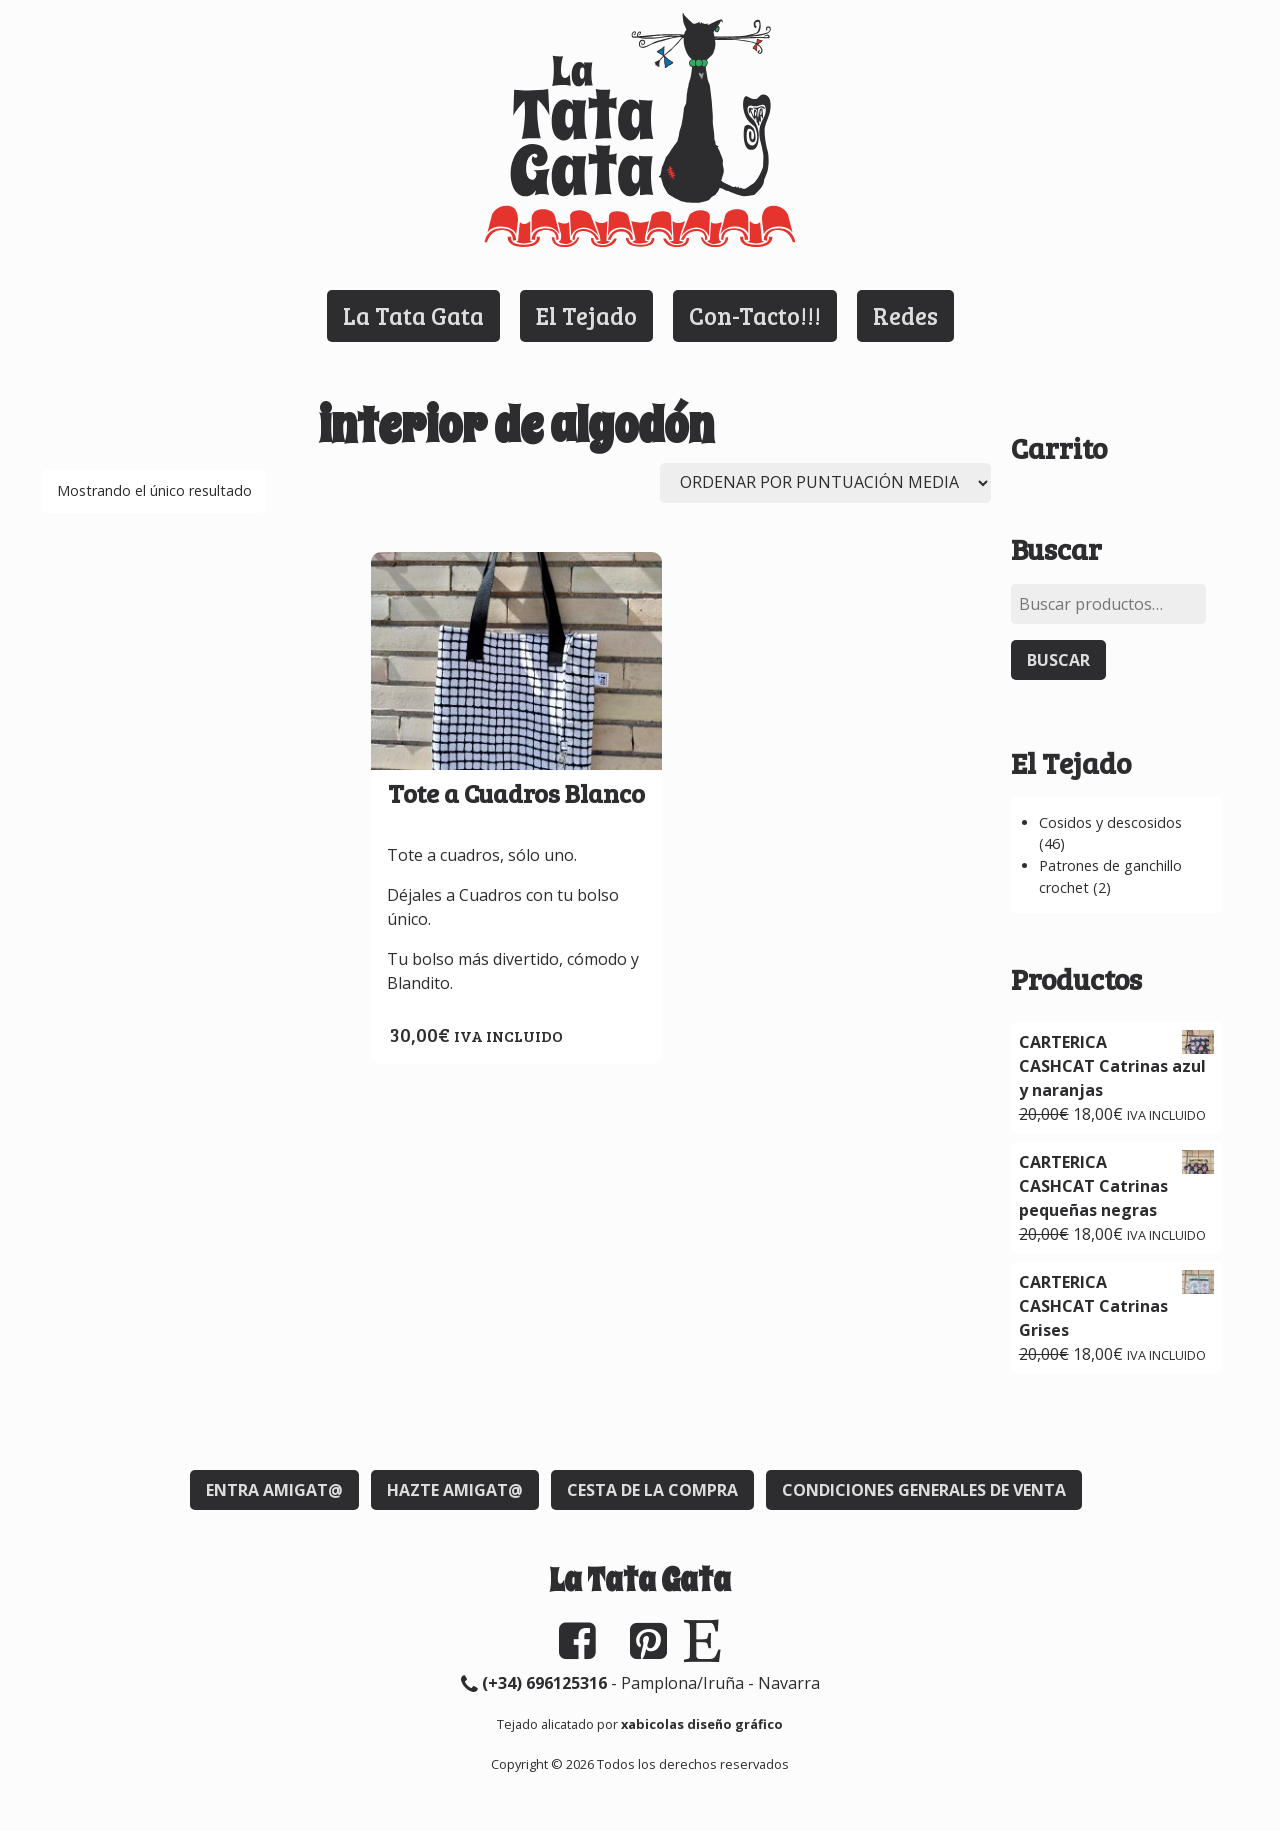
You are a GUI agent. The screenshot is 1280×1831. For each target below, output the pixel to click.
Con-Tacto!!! (755, 315)
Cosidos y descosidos (1110, 822)
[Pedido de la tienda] (825, 483)
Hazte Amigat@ (455, 1490)
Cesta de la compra (652, 1490)
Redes (905, 315)
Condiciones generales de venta (924, 1490)
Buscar (1058, 660)
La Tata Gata (413, 315)
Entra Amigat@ (274, 1490)
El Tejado (586, 315)
